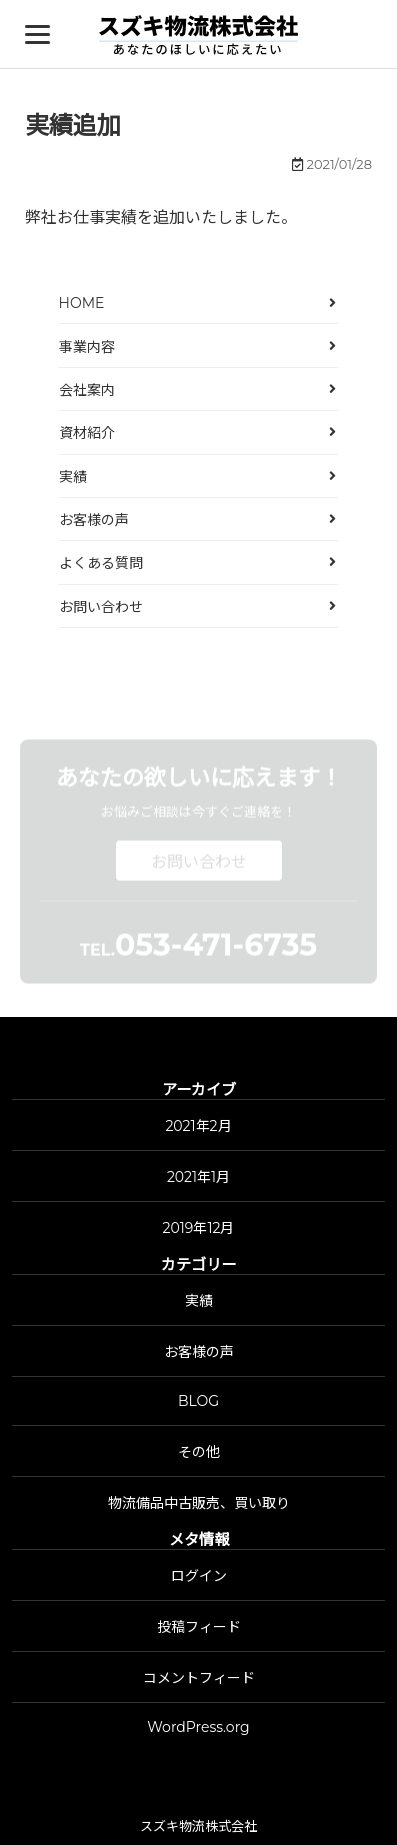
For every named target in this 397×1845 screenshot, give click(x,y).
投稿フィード (199, 1627)
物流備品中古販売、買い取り (199, 1503)
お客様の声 (94, 520)
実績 (73, 477)
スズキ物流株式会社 (198, 1826)
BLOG (198, 1401)
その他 (199, 1452)
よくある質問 (101, 563)
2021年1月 (198, 1177)
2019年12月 (199, 1228)
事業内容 (87, 347)
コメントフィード (199, 1678)
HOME (82, 303)
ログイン (199, 1576)
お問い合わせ (101, 607)
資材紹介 (87, 433)
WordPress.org (198, 1727)
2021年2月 (198, 1126)
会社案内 (87, 390)
